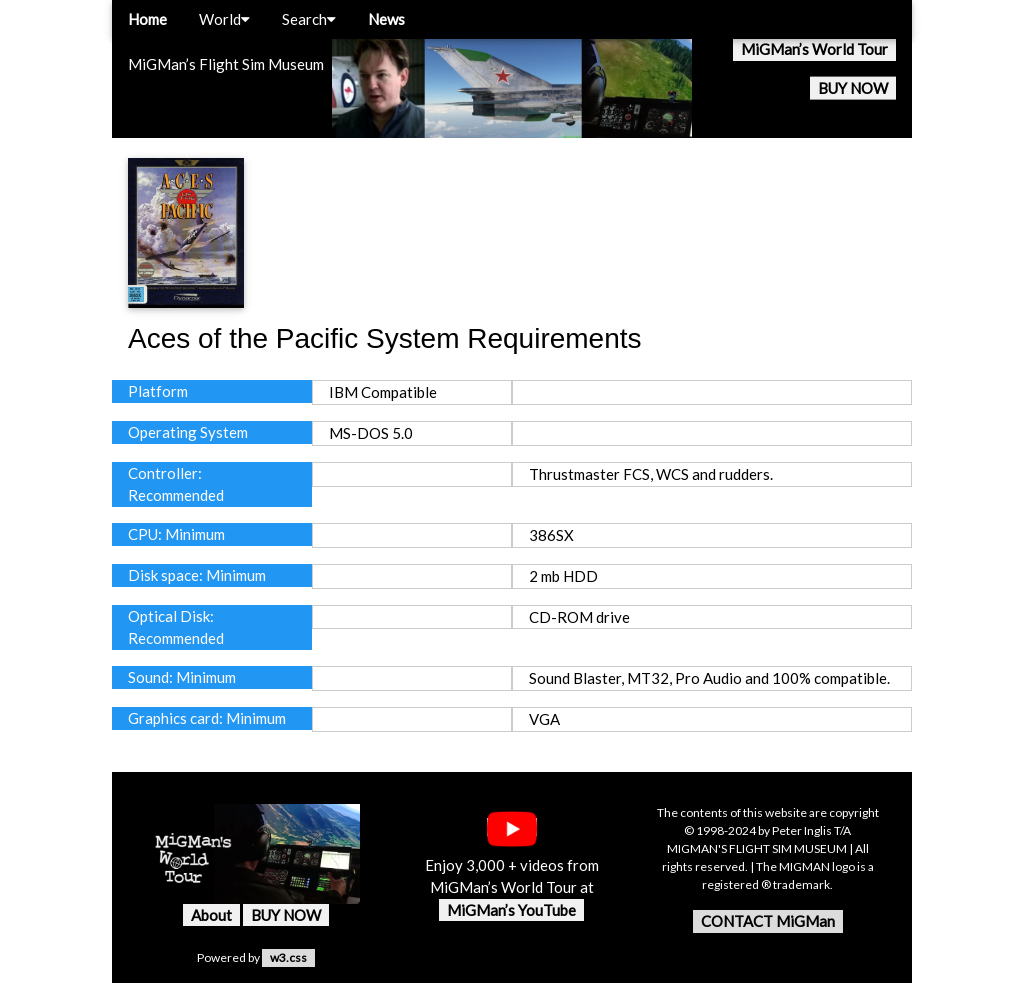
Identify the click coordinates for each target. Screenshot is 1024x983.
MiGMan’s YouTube (511, 910)
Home (147, 19)
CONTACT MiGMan (768, 921)
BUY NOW (853, 88)
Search (309, 19)
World (224, 19)
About (211, 915)
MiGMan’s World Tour (814, 49)
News (386, 19)
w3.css (288, 957)
